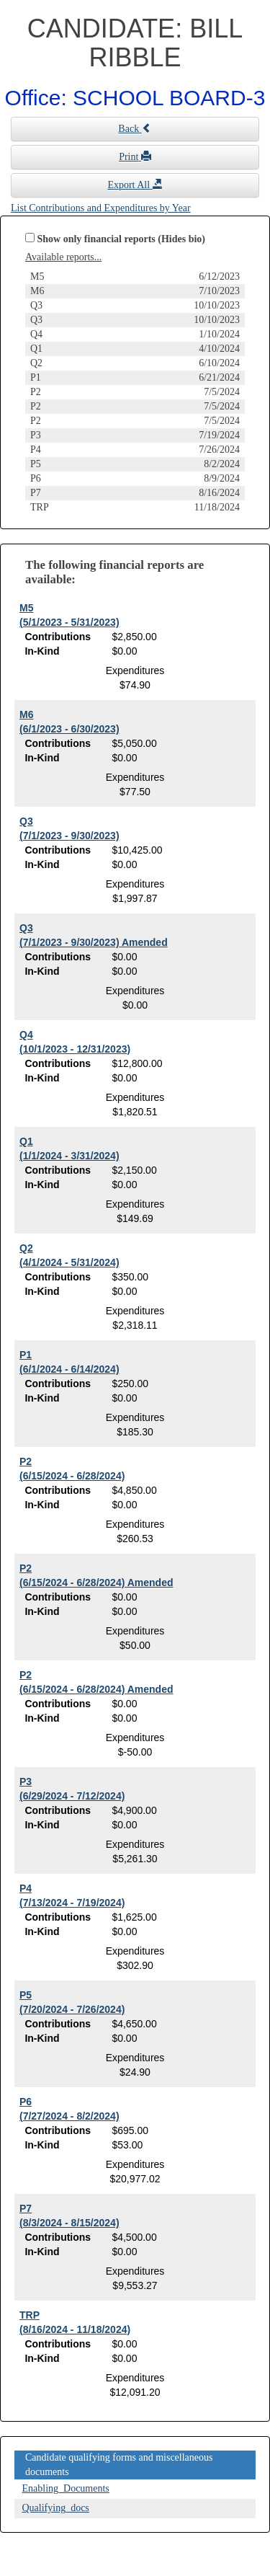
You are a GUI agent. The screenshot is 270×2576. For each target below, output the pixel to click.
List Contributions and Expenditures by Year (101, 208)
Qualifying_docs (55, 2507)
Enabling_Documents (65, 2488)
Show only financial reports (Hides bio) (121, 239)
